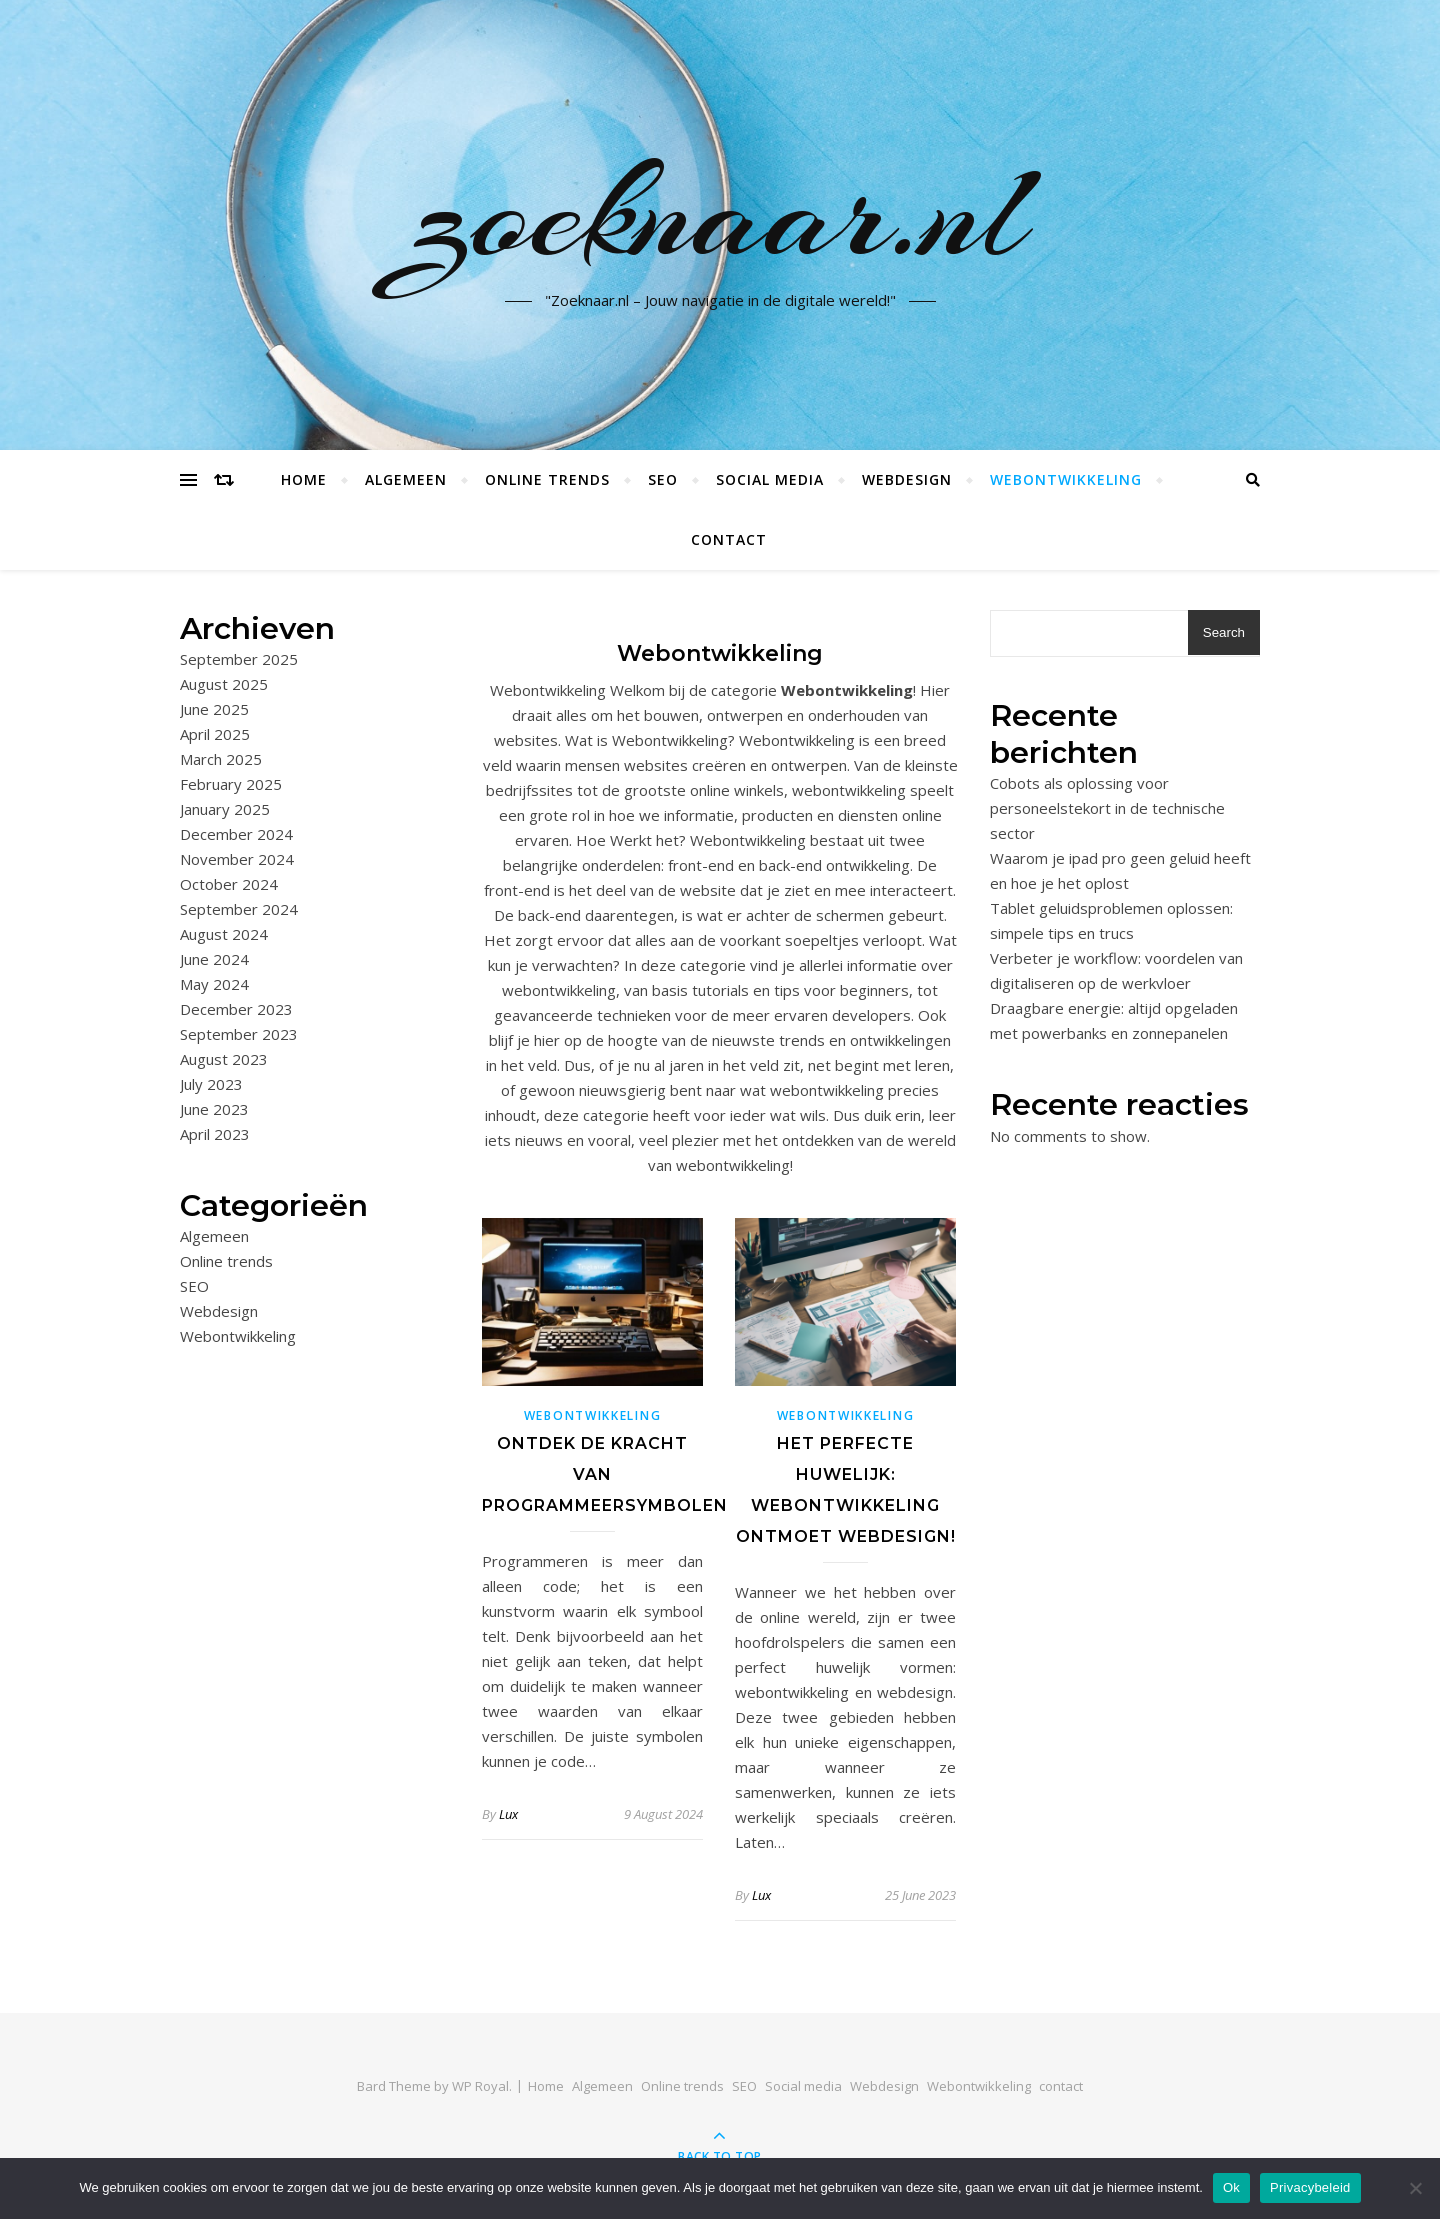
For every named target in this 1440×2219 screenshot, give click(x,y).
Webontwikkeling (1066, 479)
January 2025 (225, 809)
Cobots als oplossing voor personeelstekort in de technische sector (1107, 808)
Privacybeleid (1310, 2187)
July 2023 (211, 1084)
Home (304, 479)
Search (1224, 632)
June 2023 (214, 1109)
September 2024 (239, 909)
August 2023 (224, 1059)
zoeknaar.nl (720, 213)
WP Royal (480, 2086)
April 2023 (215, 1134)
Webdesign (907, 479)
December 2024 (236, 834)
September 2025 (239, 659)
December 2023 (236, 1009)
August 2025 (224, 684)
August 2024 (224, 934)
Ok (1231, 2187)
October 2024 (229, 884)
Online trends (547, 479)
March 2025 (221, 759)
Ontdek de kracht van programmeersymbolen (605, 1474)
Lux (508, 1814)
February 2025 (231, 784)
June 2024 (214, 959)
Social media (770, 479)
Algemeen (406, 479)
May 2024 (214, 984)
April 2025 (215, 734)
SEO (663, 479)
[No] (1415, 2188)
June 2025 (214, 709)
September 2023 (239, 1034)
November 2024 (237, 859)
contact (729, 539)
